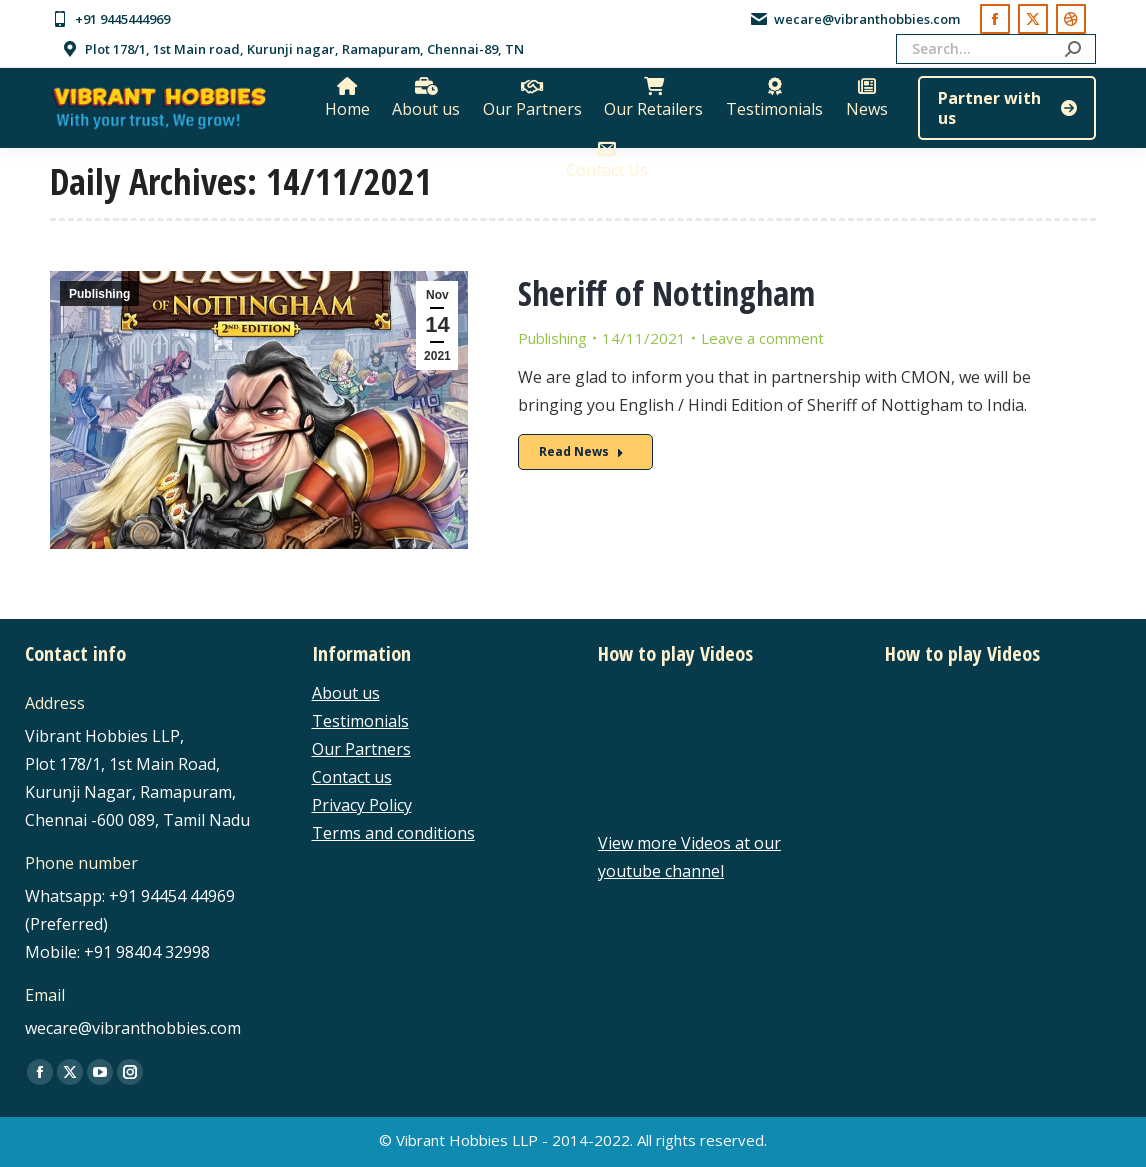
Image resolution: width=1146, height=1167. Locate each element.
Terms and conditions (393, 833)
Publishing (99, 294)
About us (346, 693)
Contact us (352, 777)
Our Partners (361, 749)
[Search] (996, 49)
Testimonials (360, 721)
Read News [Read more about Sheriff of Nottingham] (581, 451)
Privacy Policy (362, 805)
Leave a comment (762, 338)
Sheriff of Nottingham (666, 293)
